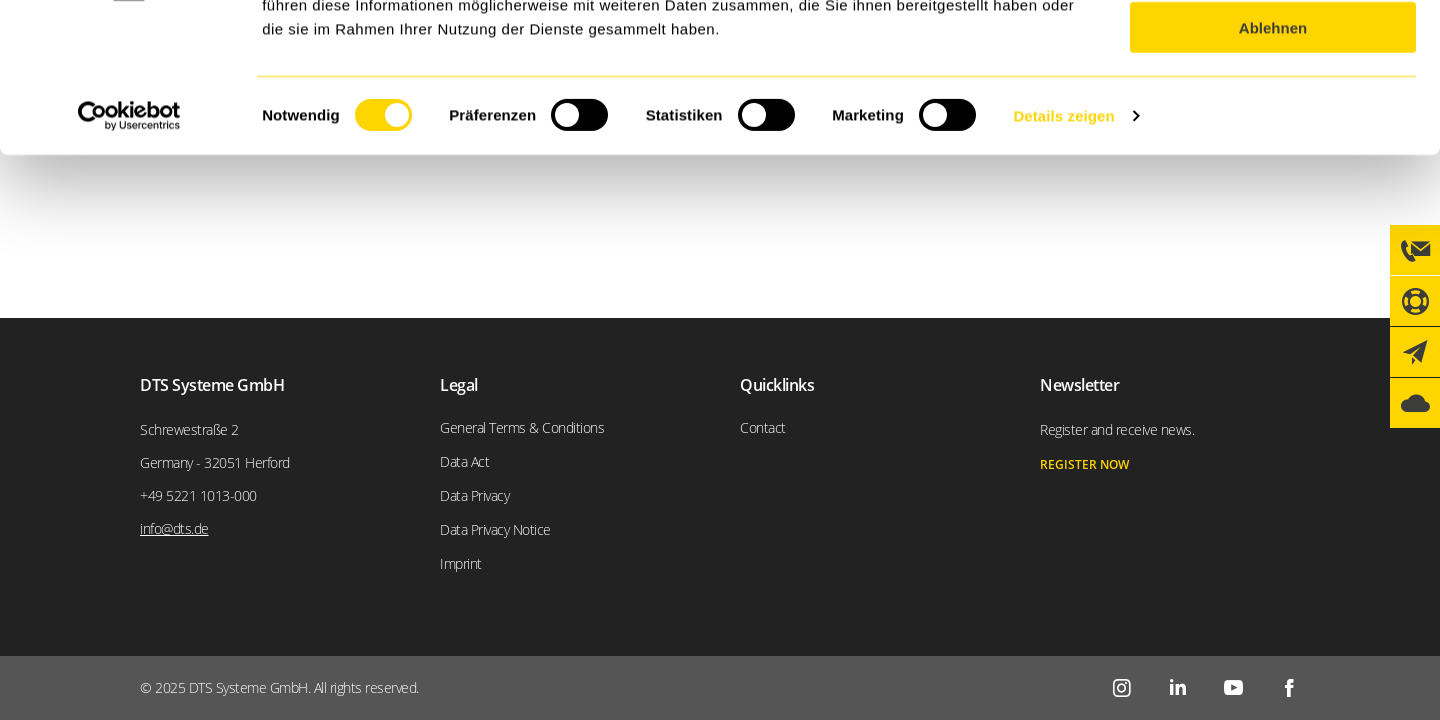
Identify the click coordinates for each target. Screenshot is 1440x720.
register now (1084, 464)
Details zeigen (1063, 255)
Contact (763, 427)
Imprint (461, 563)
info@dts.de (174, 528)
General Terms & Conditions (522, 427)
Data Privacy (474, 495)
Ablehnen (1273, 167)
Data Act (464, 461)
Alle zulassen (1272, 49)
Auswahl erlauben (1273, 108)
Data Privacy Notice (495, 529)
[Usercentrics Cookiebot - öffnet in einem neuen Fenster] (129, 256)
